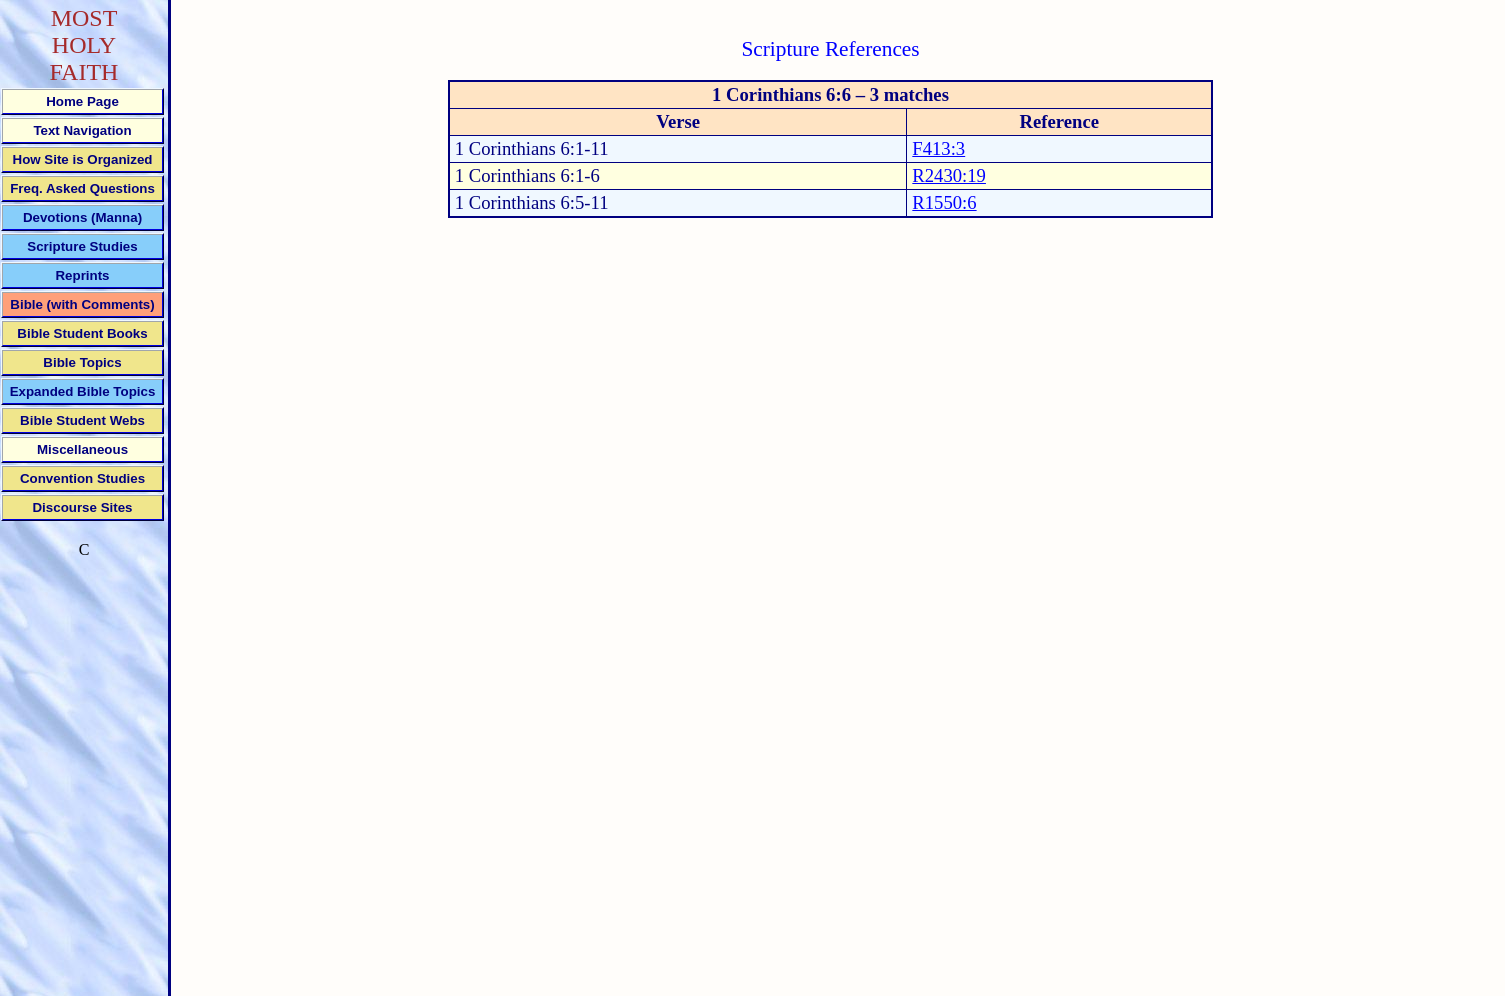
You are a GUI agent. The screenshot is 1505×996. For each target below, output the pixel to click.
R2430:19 (949, 175)
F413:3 (938, 148)
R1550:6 (944, 202)
